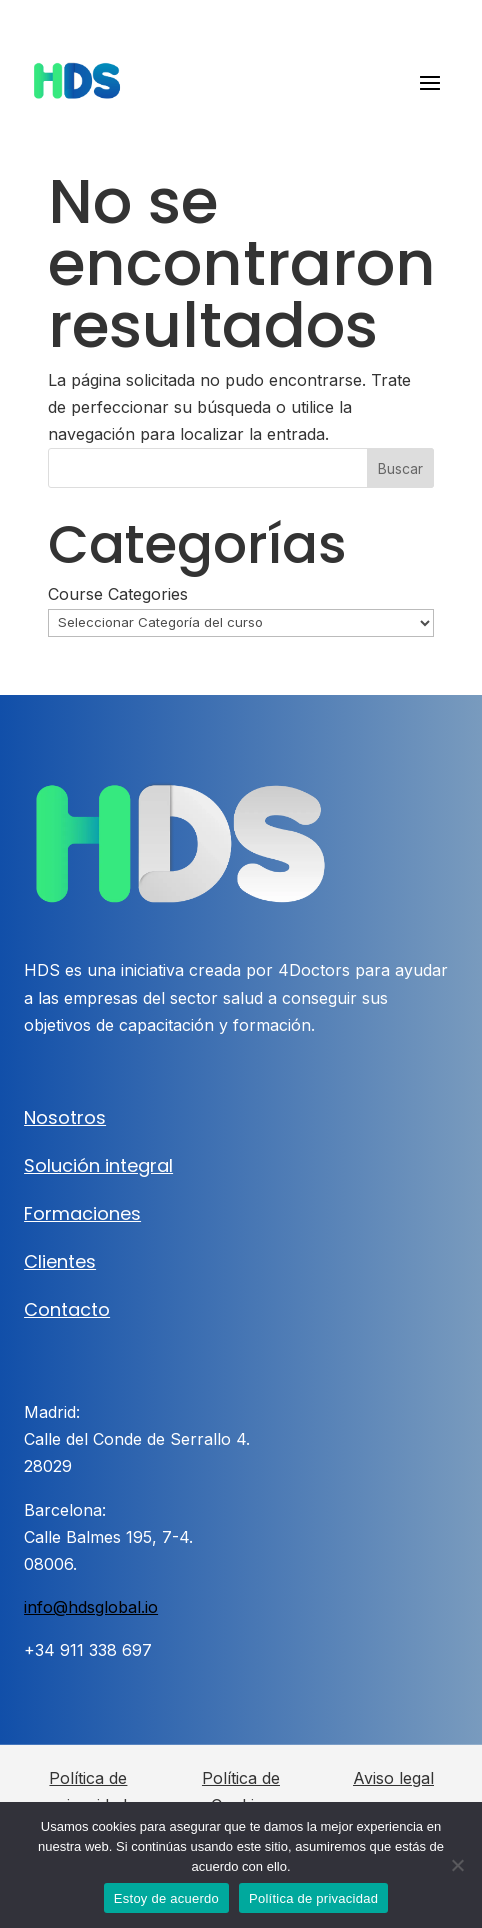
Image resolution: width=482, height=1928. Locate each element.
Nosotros (65, 1117)
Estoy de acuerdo (166, 1898)
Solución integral (98, 1165)
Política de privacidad (313, 1898)
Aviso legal (393, 1778)
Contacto (67, 1309)
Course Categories (118, 594)
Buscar (400, 468)
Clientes (60, 1261)
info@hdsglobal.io (91, 1607)
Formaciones (82, 1213)
